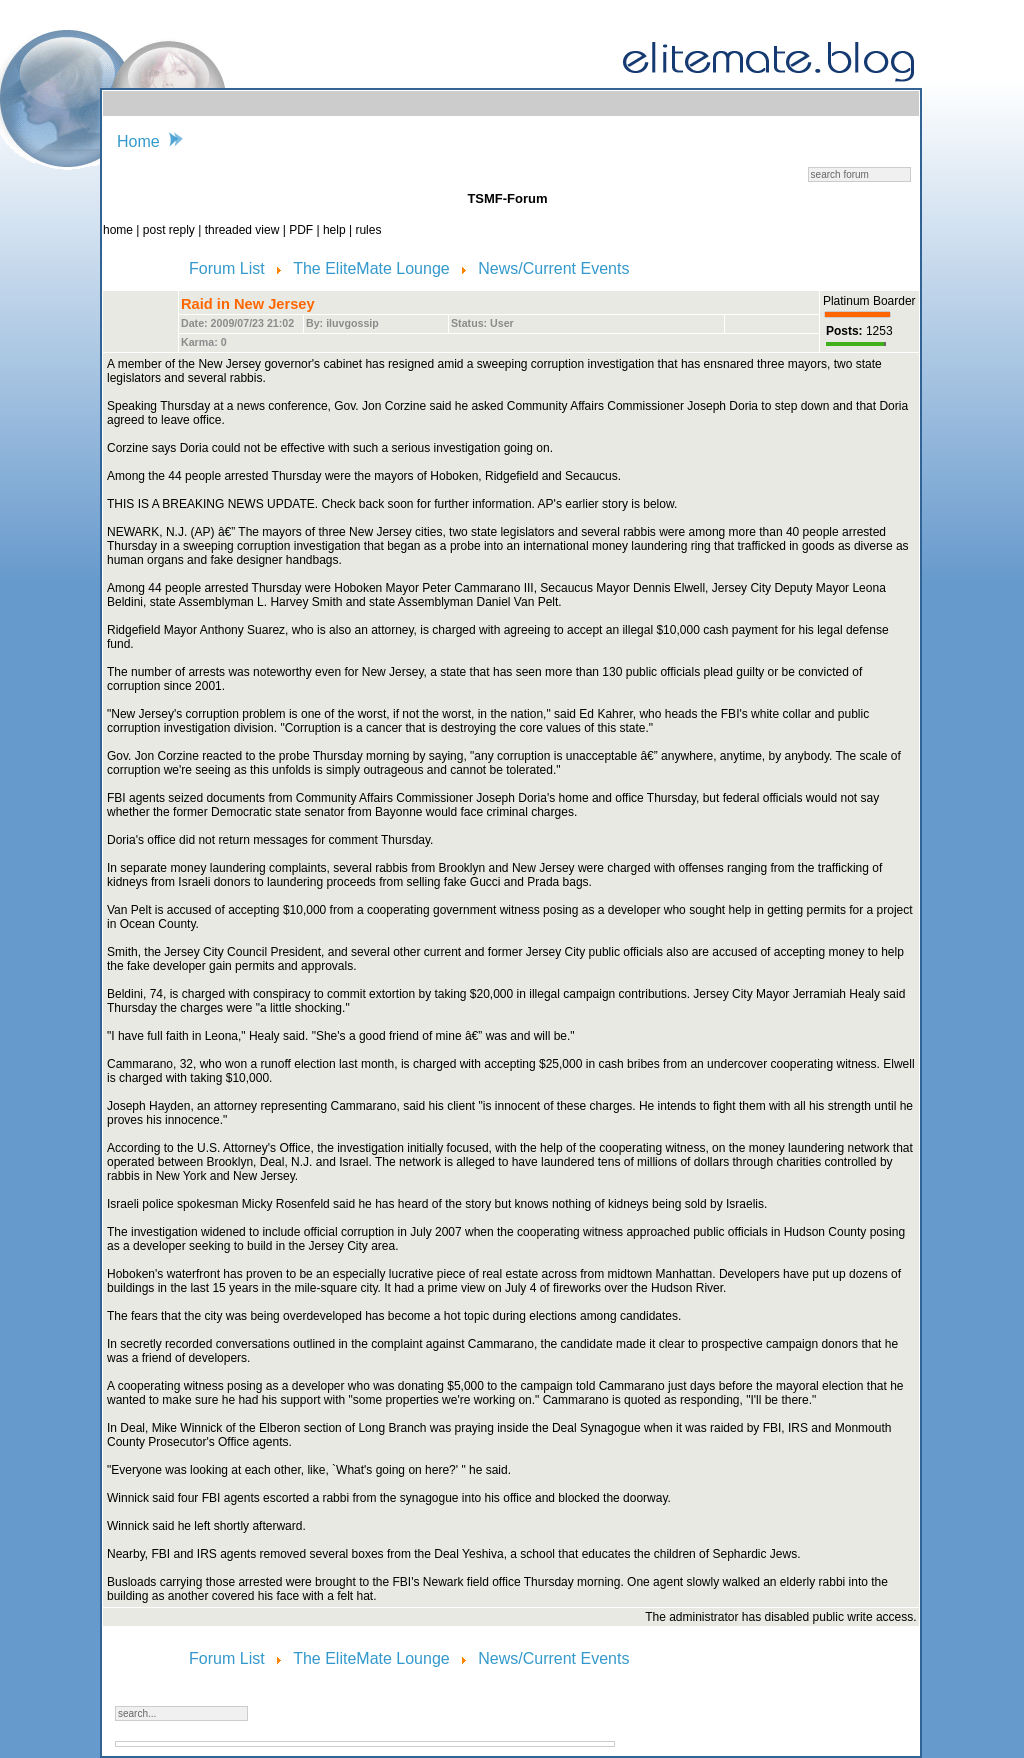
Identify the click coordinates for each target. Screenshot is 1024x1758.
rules (368, 230)
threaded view (242, 230)
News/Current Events (553, 268)
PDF (302, 230)
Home (138, 141)
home (119, 230)
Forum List (229, 268)
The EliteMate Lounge (373, 268)
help (336, 230)
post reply (170, 230)
